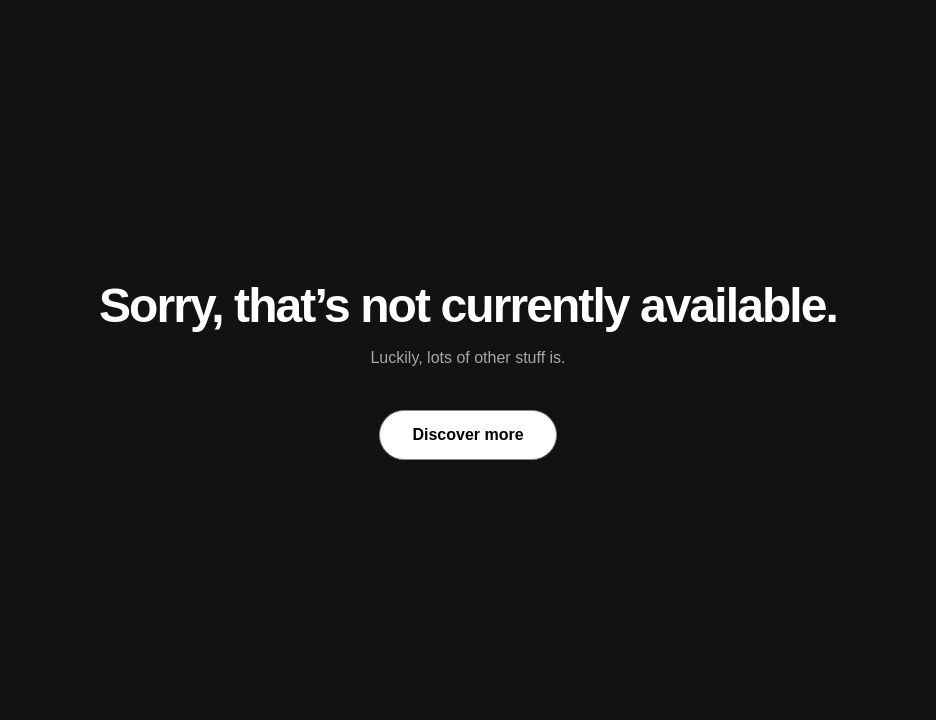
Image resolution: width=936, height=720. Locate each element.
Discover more (467, 434)
